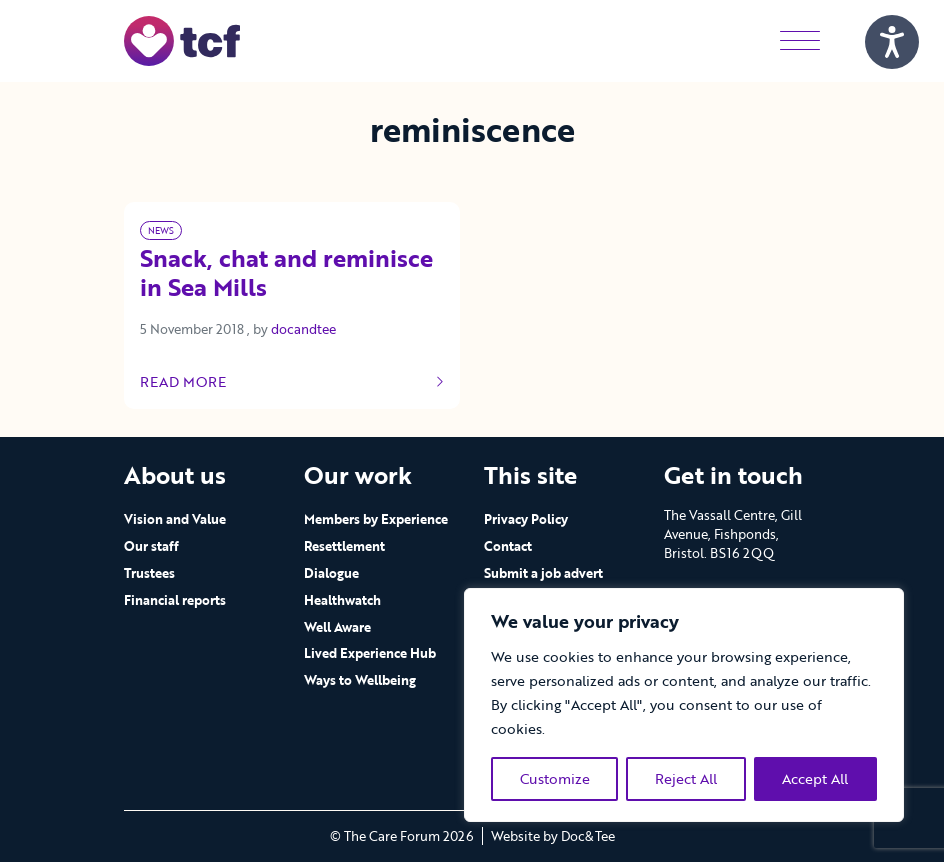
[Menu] (800, 40)
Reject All (686, 778)
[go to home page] (182, 39)
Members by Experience (376, 519)
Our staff (151, 546)
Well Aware (337, 627)
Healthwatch (342, 600)
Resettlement (344, 546)
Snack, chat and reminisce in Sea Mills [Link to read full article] (286, 274)
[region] (684, 705)
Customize (555, 778)
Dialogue (331, 573)
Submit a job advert (543, 573)
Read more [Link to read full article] (292, 382)
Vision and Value (175, 519)
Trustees (149, 573)
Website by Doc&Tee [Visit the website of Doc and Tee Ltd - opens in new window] (553, 836)
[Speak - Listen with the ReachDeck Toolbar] (892, 42)
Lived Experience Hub (370, 653)
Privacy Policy (526, 519)
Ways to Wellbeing (360, 680)
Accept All (815, 778)
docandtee (303, 329)
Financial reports (175, 600)
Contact (508, 546)
